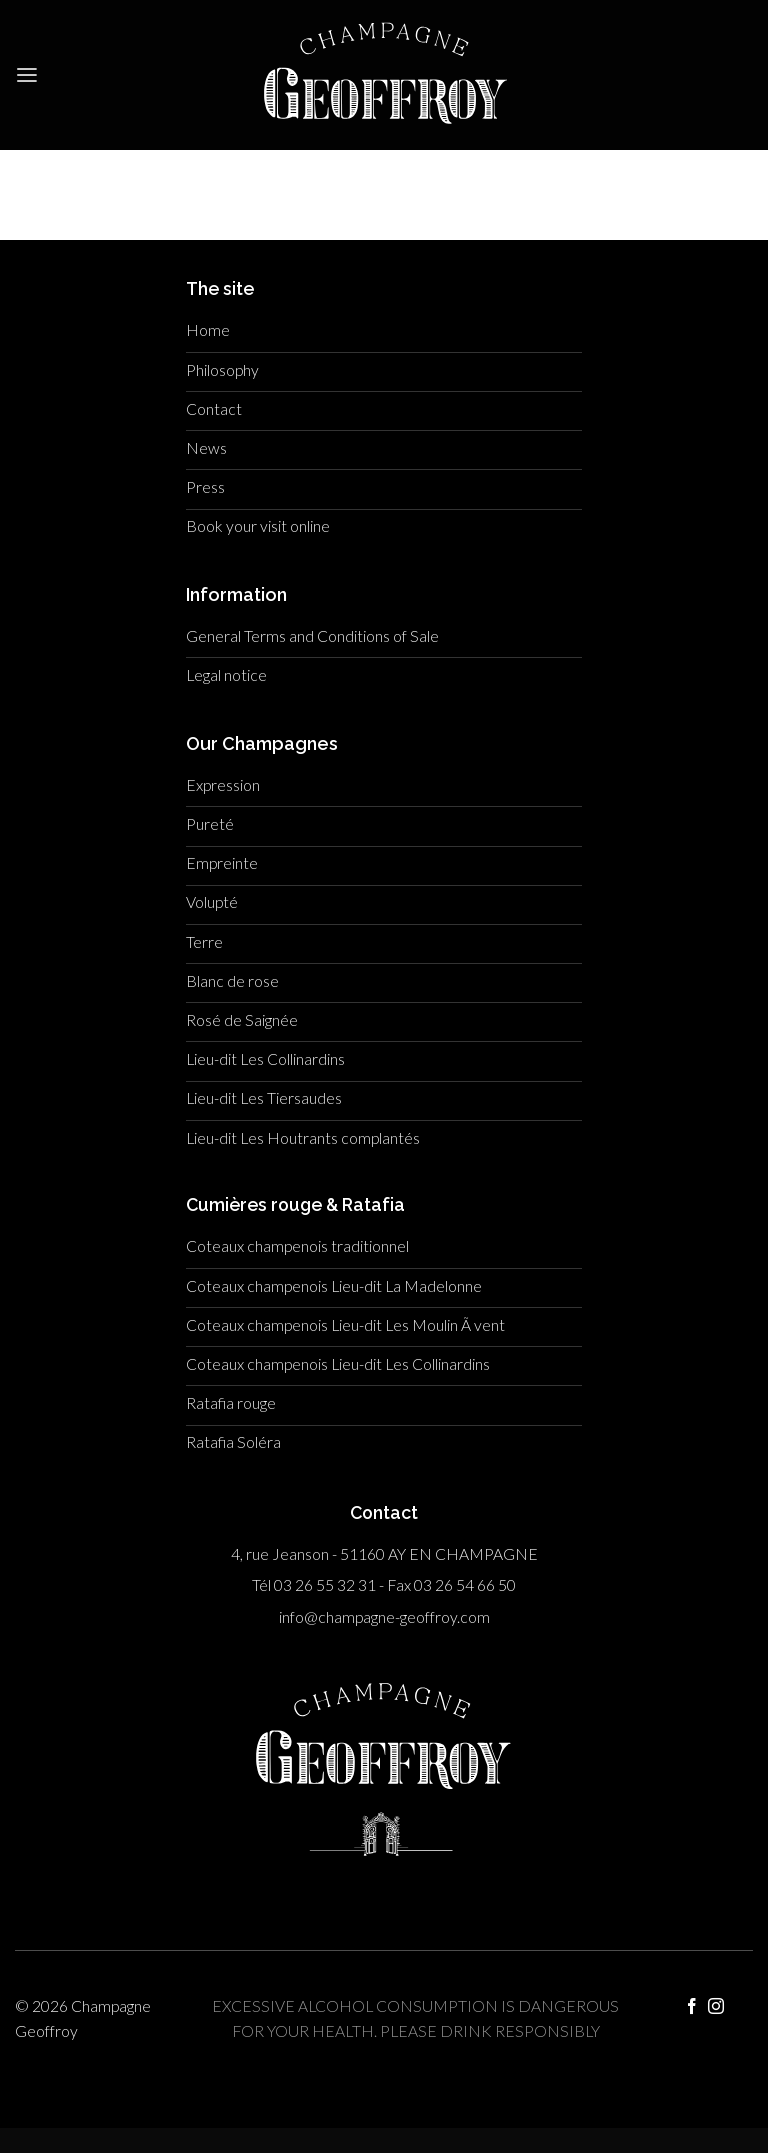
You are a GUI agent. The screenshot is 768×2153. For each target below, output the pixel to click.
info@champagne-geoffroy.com (384, 1617)
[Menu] (27, 75)
